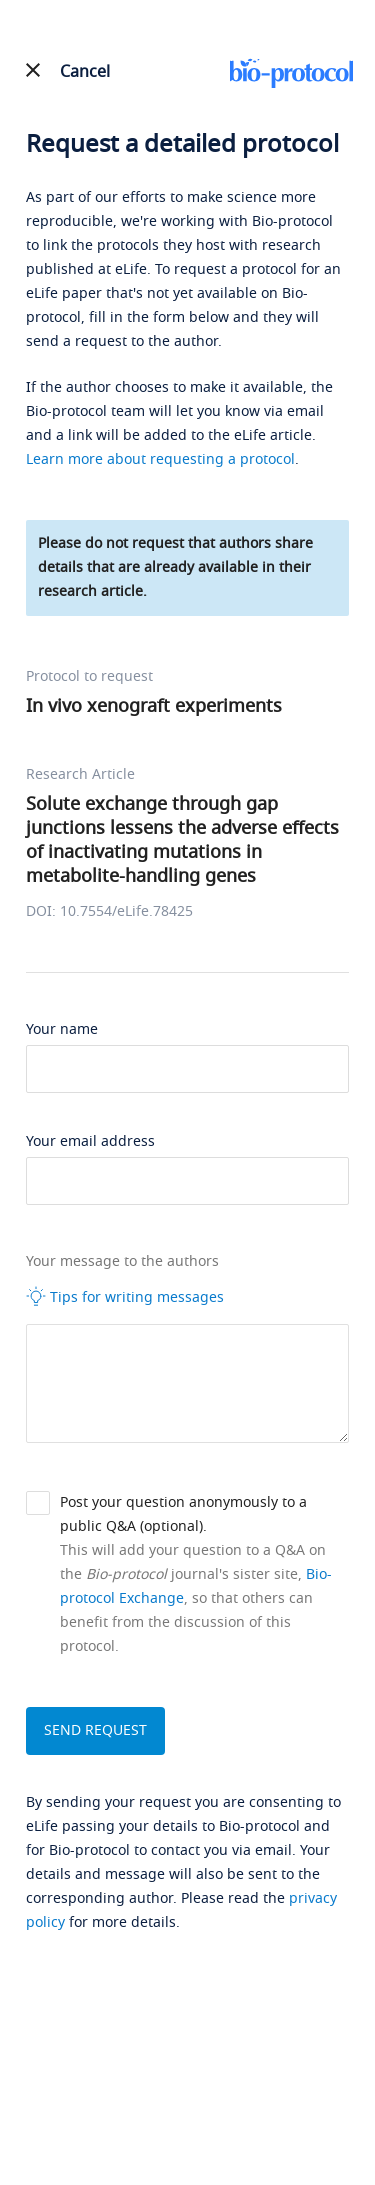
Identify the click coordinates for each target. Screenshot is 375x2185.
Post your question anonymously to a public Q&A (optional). (183, 1514)
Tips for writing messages (125, 1297)
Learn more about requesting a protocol (160, 459)
